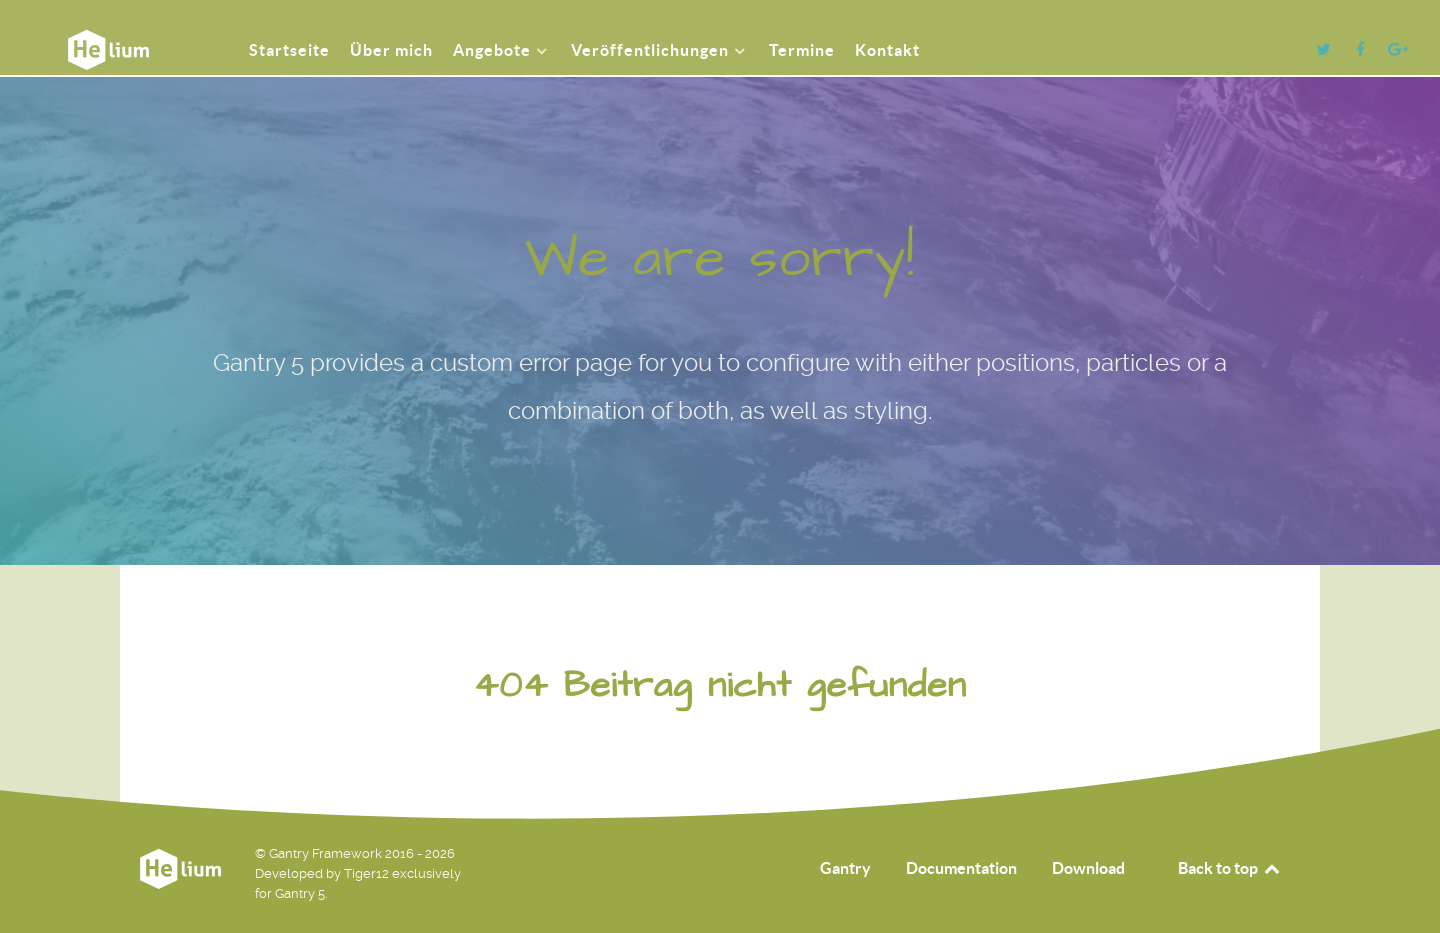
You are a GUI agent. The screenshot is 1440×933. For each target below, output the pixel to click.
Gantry (845, 868)
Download (1088, 868)
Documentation (961, 868)
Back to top (1230, 868)
